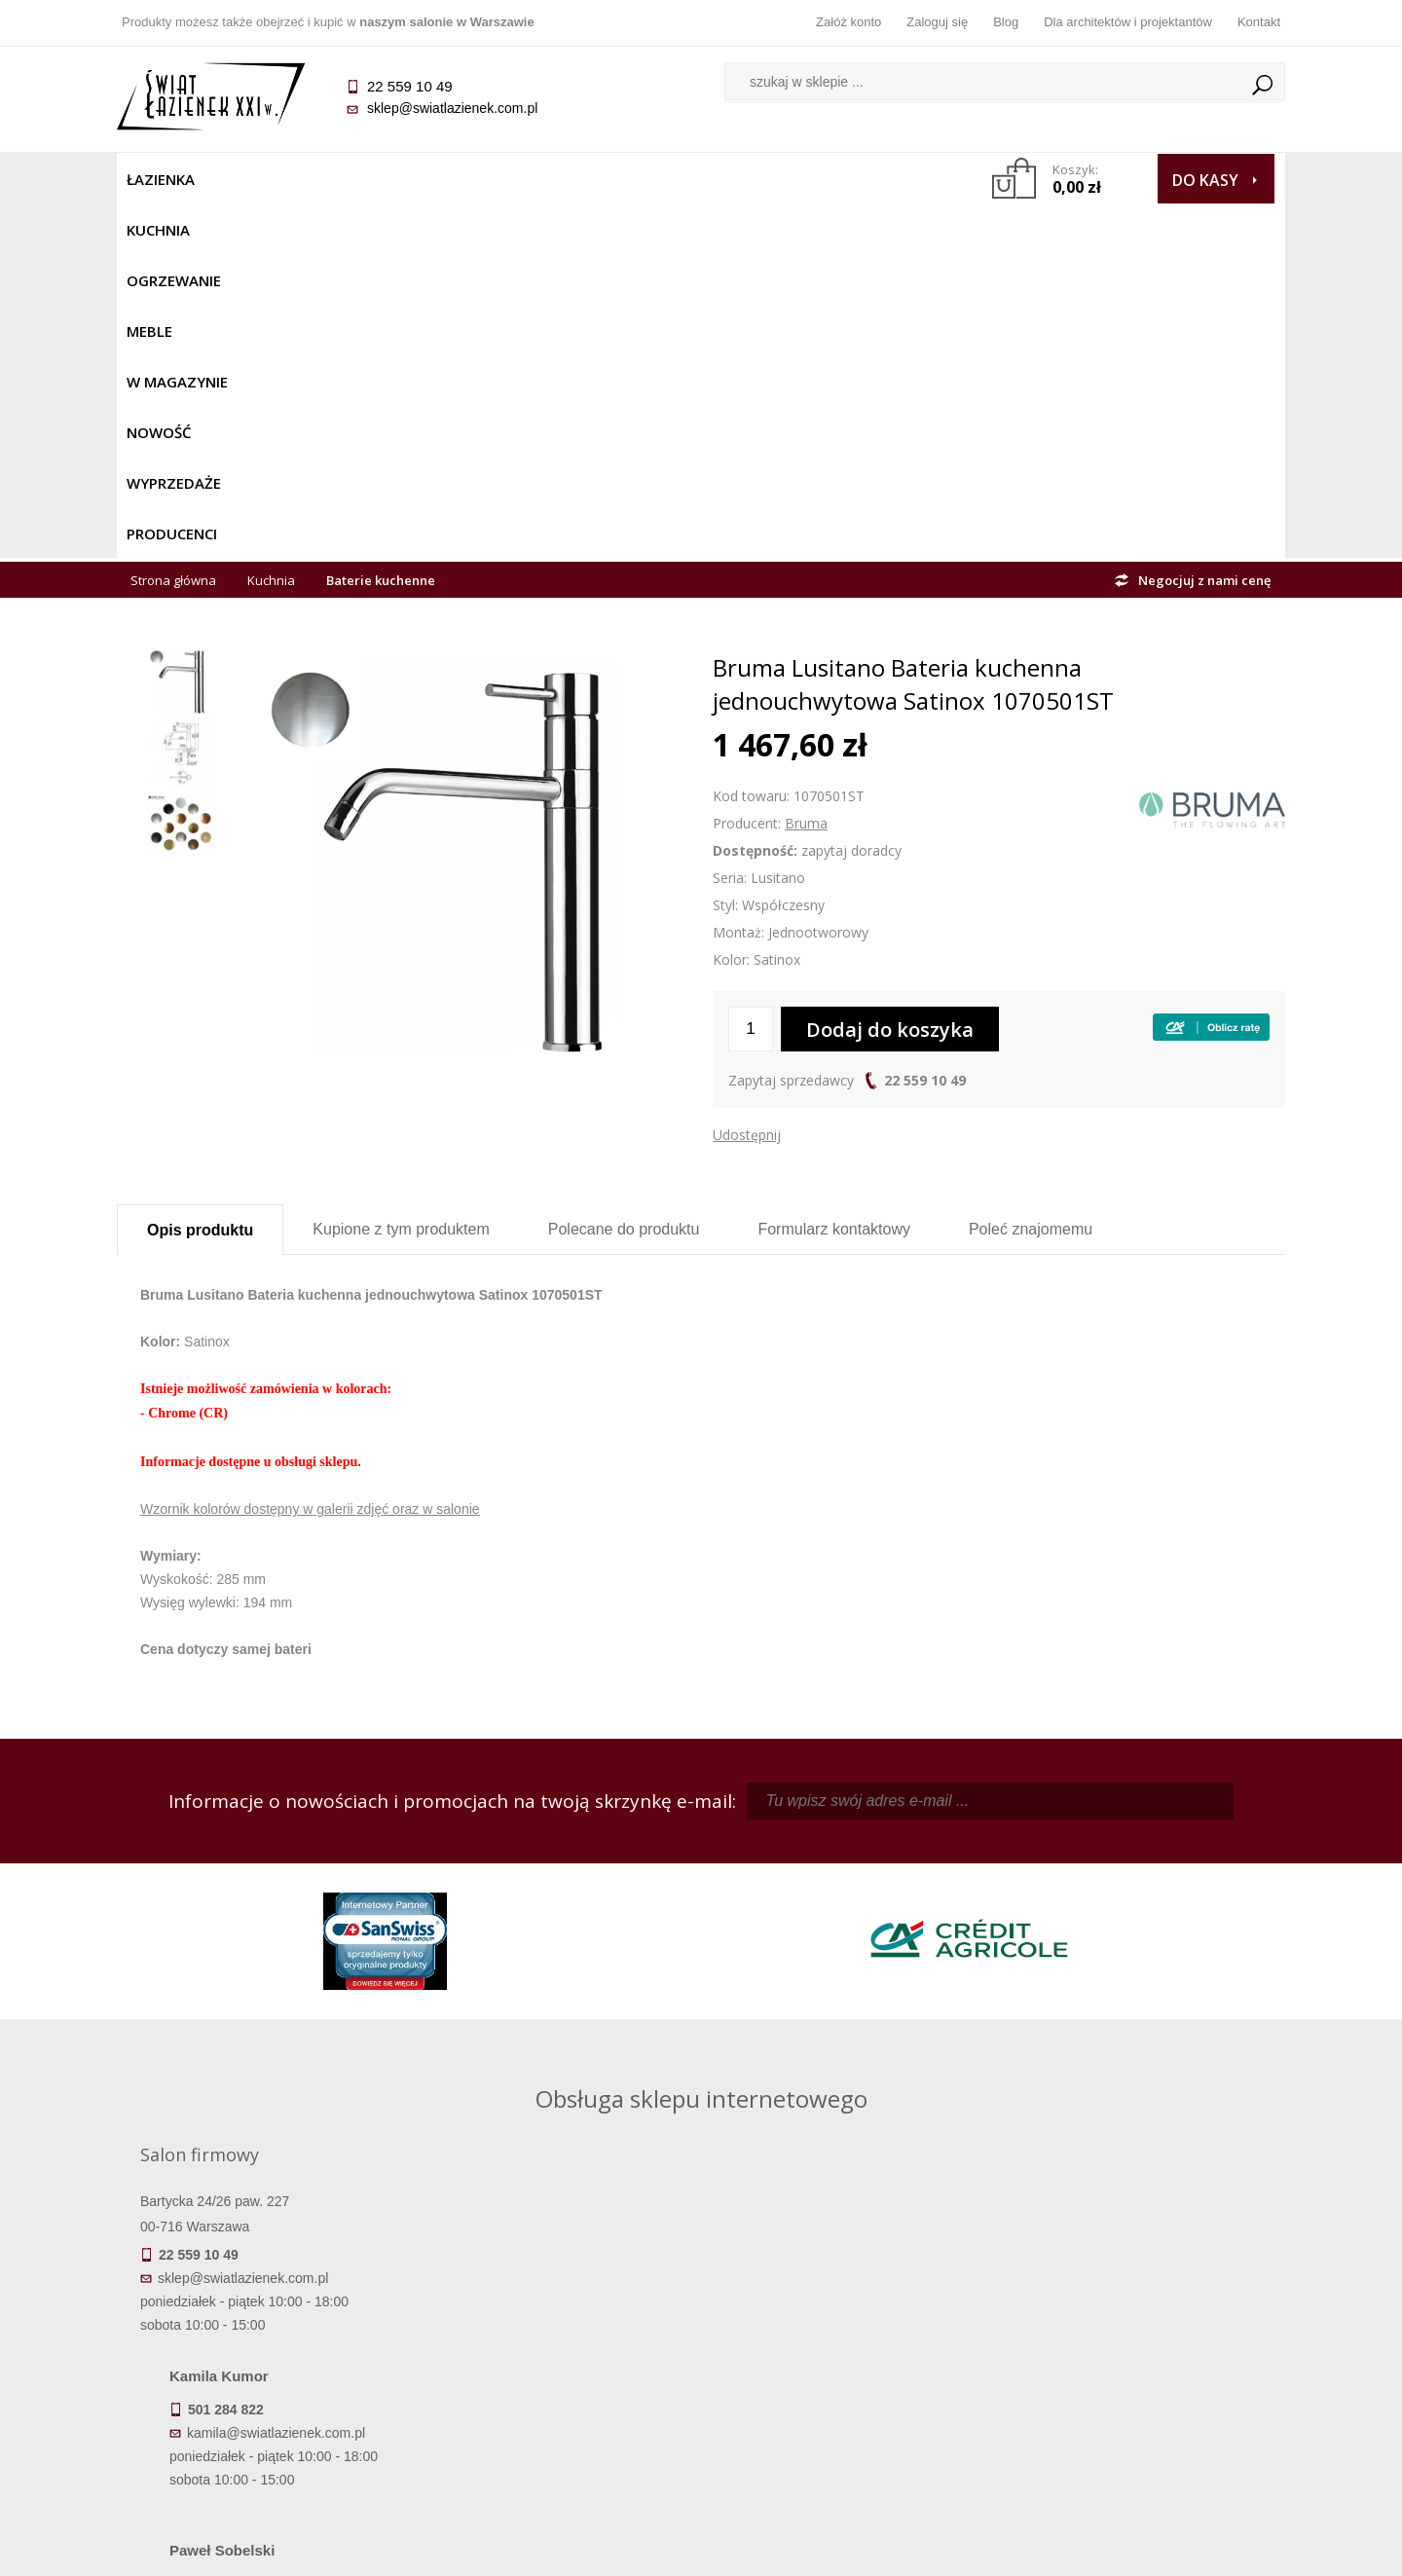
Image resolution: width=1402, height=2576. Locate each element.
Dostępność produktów (263, 2337)
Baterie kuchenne (380, 226)
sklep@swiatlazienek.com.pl (452, 108)
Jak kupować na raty (555, 2365)
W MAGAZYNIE (542, 179)
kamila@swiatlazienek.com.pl (566, 1874)
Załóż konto (848, 22)
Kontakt (1258, 22)
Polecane (624, 874)
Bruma (806, 469)
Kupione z (401, 874)
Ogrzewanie (352, 179)
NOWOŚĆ (649, 179)
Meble (445, 179)
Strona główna (173, 226)
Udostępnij (747, 780)
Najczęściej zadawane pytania (554, 2337)
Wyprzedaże (752, 179)
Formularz (833, 874)
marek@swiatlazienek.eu (1013, 1976)
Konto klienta (847, 2392)
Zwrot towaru (263, 2419)
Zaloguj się (937, 22)
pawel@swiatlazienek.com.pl (564, 2048)
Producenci (868, 179)
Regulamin (555, 2310)
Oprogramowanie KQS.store (1199, 2549)
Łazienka (161, 179)
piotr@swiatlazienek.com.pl (1020, 1874)
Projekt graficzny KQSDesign (1007, 2549)
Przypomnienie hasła (847, 2365)
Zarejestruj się (847, 2337)
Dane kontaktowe (1139, 2310)
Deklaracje (263, 2446)
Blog (1005, 22)
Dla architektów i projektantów (1128, 22)
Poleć (1030, 874)
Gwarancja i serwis (262, 2392)
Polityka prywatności (555, 2392)
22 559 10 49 (925, 726)
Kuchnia (249, 179)
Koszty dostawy (262, 2365)
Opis (200, 875)
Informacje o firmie (1139, 2337)
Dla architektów (1139, 2365)
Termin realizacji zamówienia (263, 2310)
